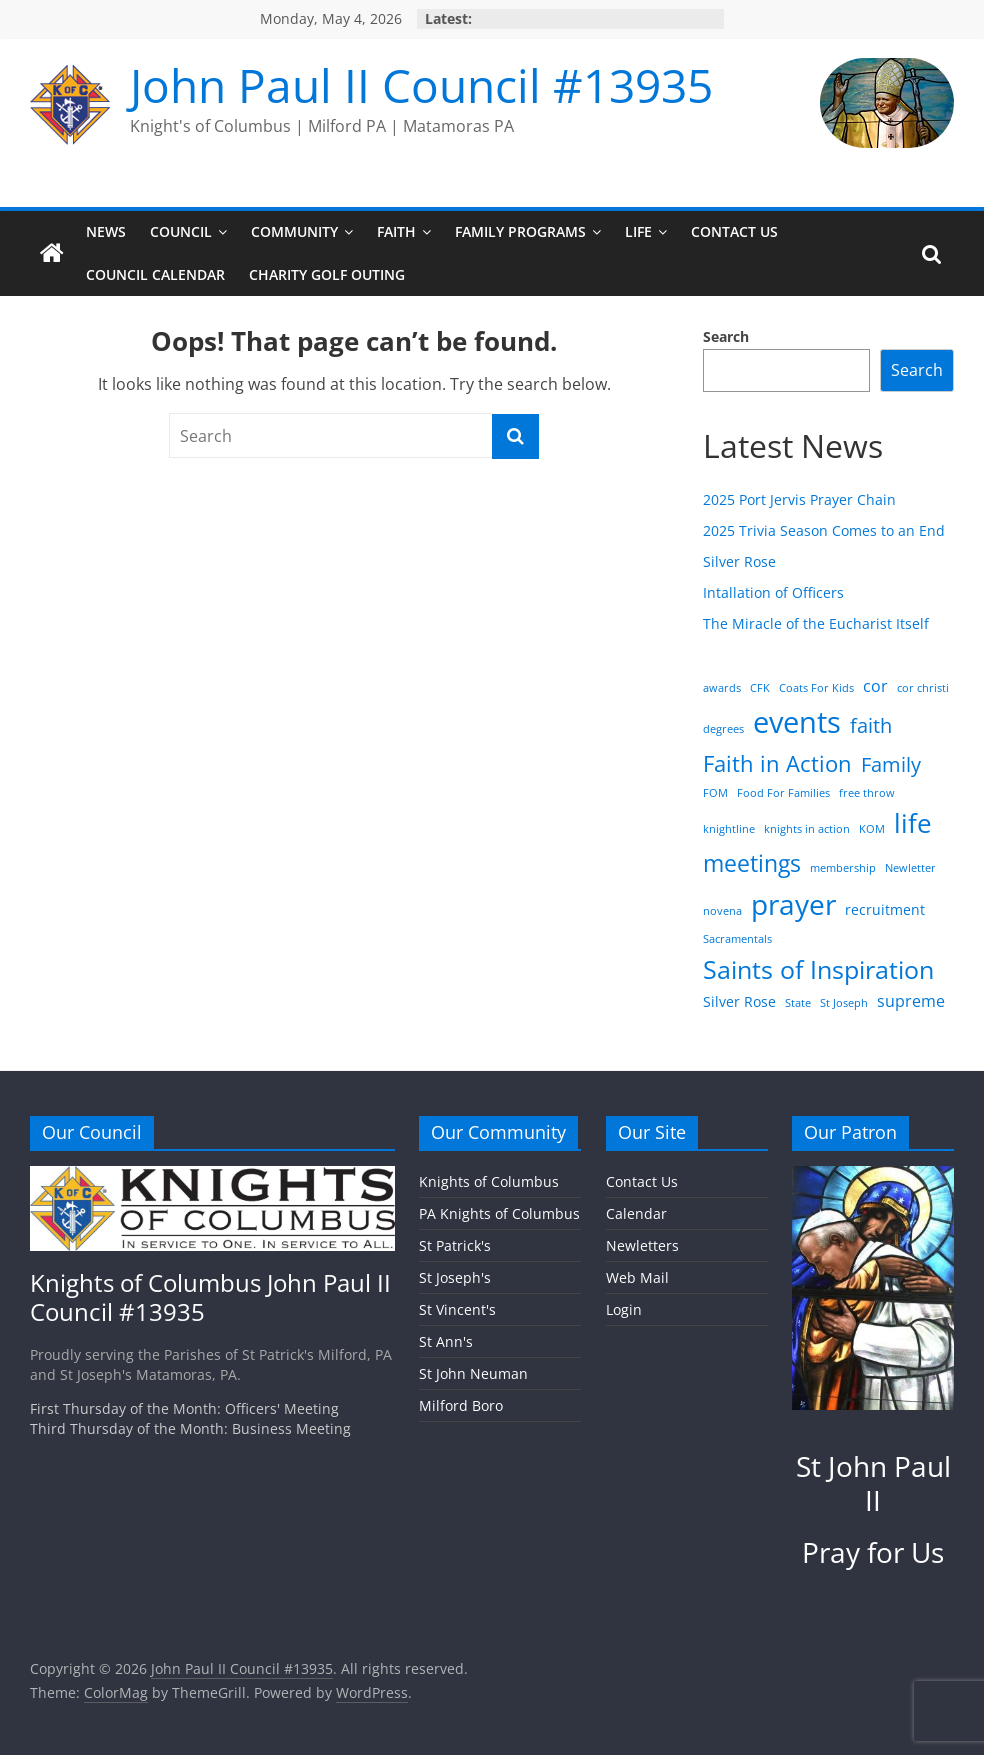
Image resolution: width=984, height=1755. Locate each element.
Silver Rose (739, 561)
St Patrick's (455, 1245)
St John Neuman (473, 1373)
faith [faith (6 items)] (871, 725)
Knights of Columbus (489, 1181)
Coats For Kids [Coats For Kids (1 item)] (816, 688)
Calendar (636, 1213)
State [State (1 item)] (798, 1003)
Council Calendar (155, 274)
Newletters (642, 1245)
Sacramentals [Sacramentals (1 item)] (737, 939)
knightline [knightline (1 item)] (729, 829)
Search (726, 336)
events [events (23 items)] (797, 722)
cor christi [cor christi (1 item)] (923, 688)
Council (181, 231)
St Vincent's (457, 1309)
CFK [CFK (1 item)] (760, 688)
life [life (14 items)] (913, 823)
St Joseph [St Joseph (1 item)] (844, 1003)
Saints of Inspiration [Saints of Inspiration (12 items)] (818, 969)
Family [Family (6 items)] (891, 764)
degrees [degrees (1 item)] (723, 729)
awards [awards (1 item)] (722, 688)
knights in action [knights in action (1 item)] (807, 829)
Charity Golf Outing (327, 274)
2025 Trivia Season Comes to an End (824, 530)
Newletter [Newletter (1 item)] (910, 868)
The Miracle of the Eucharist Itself (816, 623)
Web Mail (637, 1277)
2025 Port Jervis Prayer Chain (799, 499)
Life (638, 231)
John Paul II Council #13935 (421, 85)
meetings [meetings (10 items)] (752, 863)
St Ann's (446, 1341)
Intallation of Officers (773, 592)
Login (624, 1309)
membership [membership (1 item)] (843, 868)
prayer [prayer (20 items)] (793, 904)
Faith (396, 231)
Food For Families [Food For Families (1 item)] (783, 793)
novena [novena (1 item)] (722, 911)
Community (294, 231)
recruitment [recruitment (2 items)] (885, 909)
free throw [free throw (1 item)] (867, 793)
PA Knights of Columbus (499, 1213)
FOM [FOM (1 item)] (715, 793)
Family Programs (520, 231)
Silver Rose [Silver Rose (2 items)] (739, 1001)
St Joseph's (455, 1277)
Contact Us (734, 231)
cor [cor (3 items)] (875, 686)
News (106, 231)
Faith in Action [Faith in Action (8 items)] (777, 763)
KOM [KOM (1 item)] (872, 829)
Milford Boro (461, 1405)
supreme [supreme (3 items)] (911, 1001)
